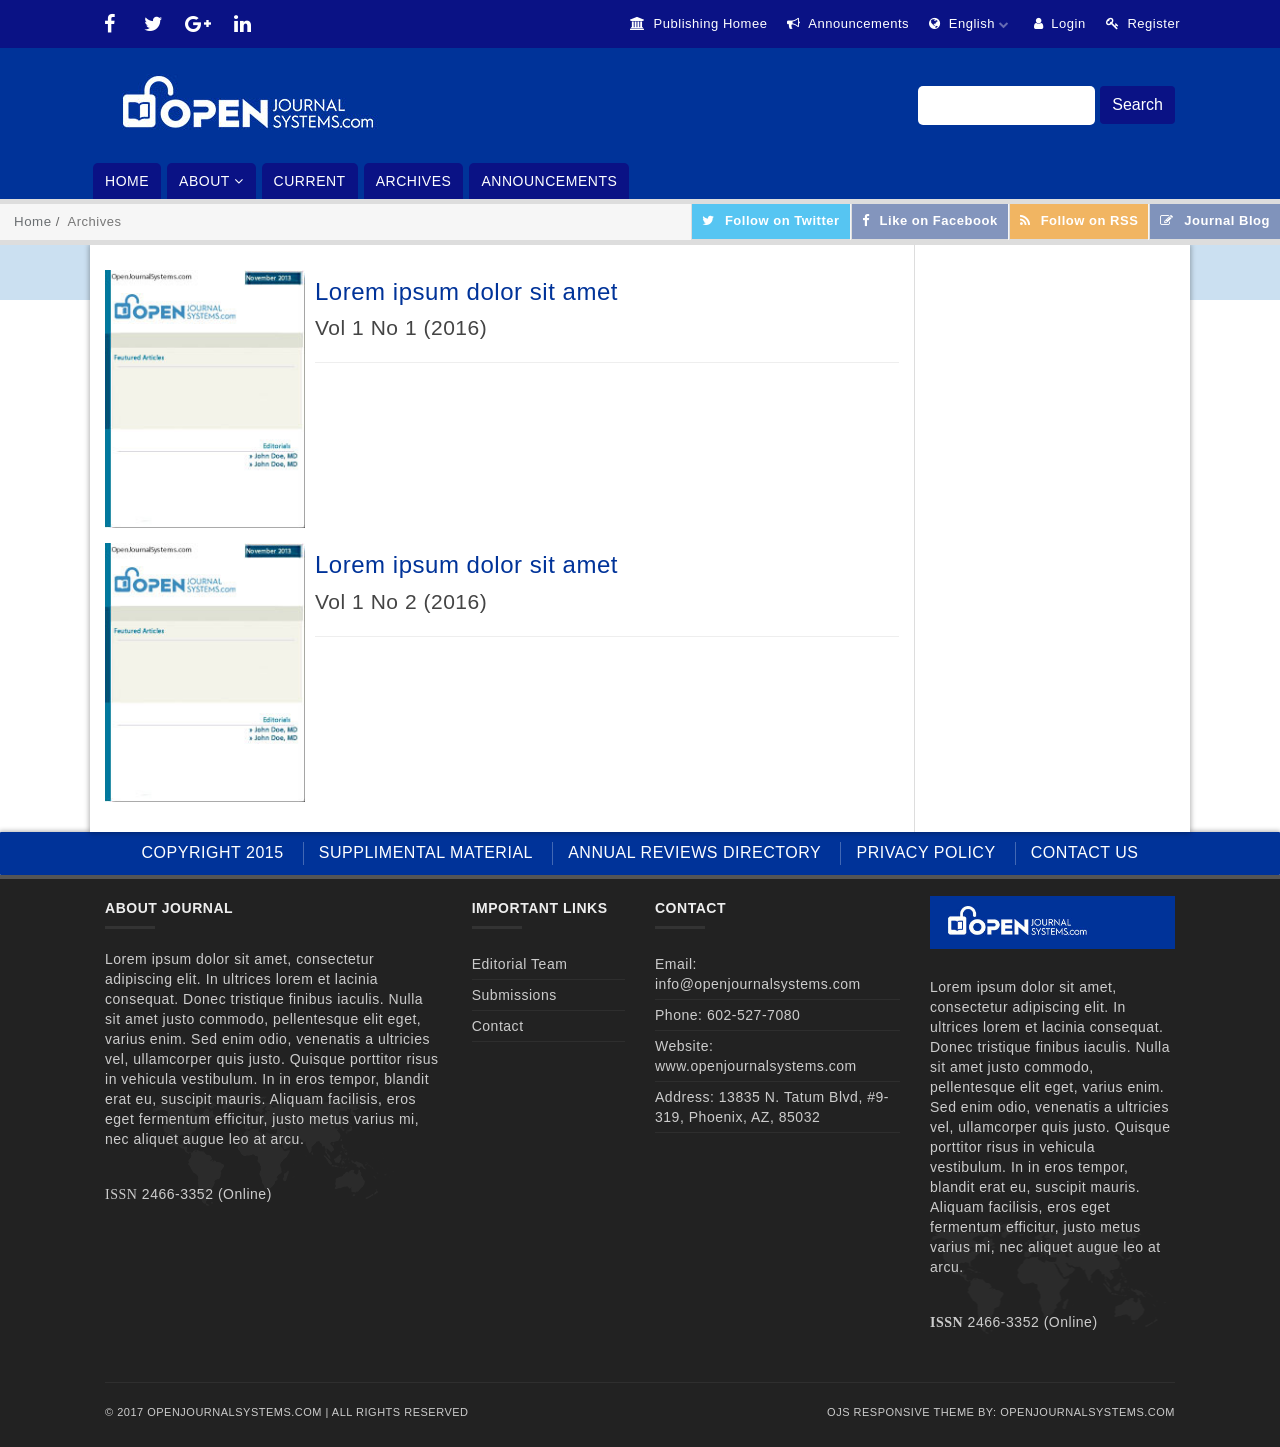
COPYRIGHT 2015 (213, 852)
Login (1060, 23)
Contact (498, 1026)
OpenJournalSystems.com (1087, 1412)
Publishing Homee (699, 23)
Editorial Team (520, 964)
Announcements (848, 23)
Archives (414, 181)
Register (1143, 23)
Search (1137, 104)
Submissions (514, 995)
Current (310, 181)
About (211, 181)
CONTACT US (1085, 852)
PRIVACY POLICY (925, 852)
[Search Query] (1006, 105)
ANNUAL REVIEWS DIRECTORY (694, 852)
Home (127, 181)
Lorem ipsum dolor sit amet (466, 291)
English (971, 23)
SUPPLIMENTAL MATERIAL (426, 852)
